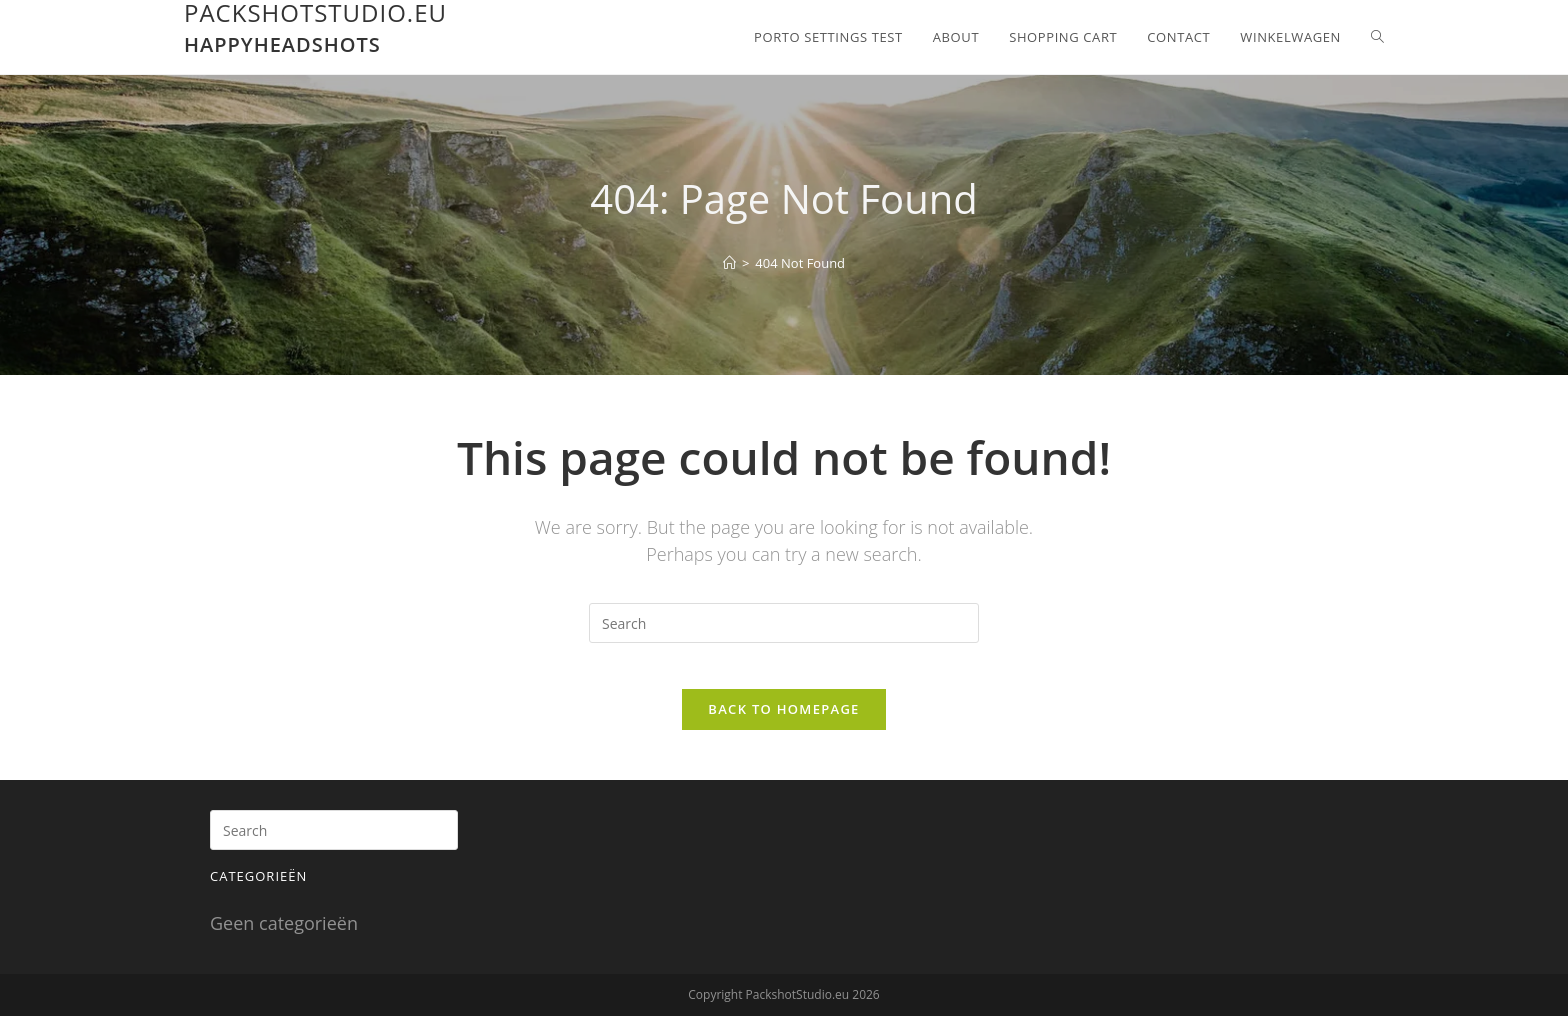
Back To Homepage (783, 723)
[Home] (729, 263)
